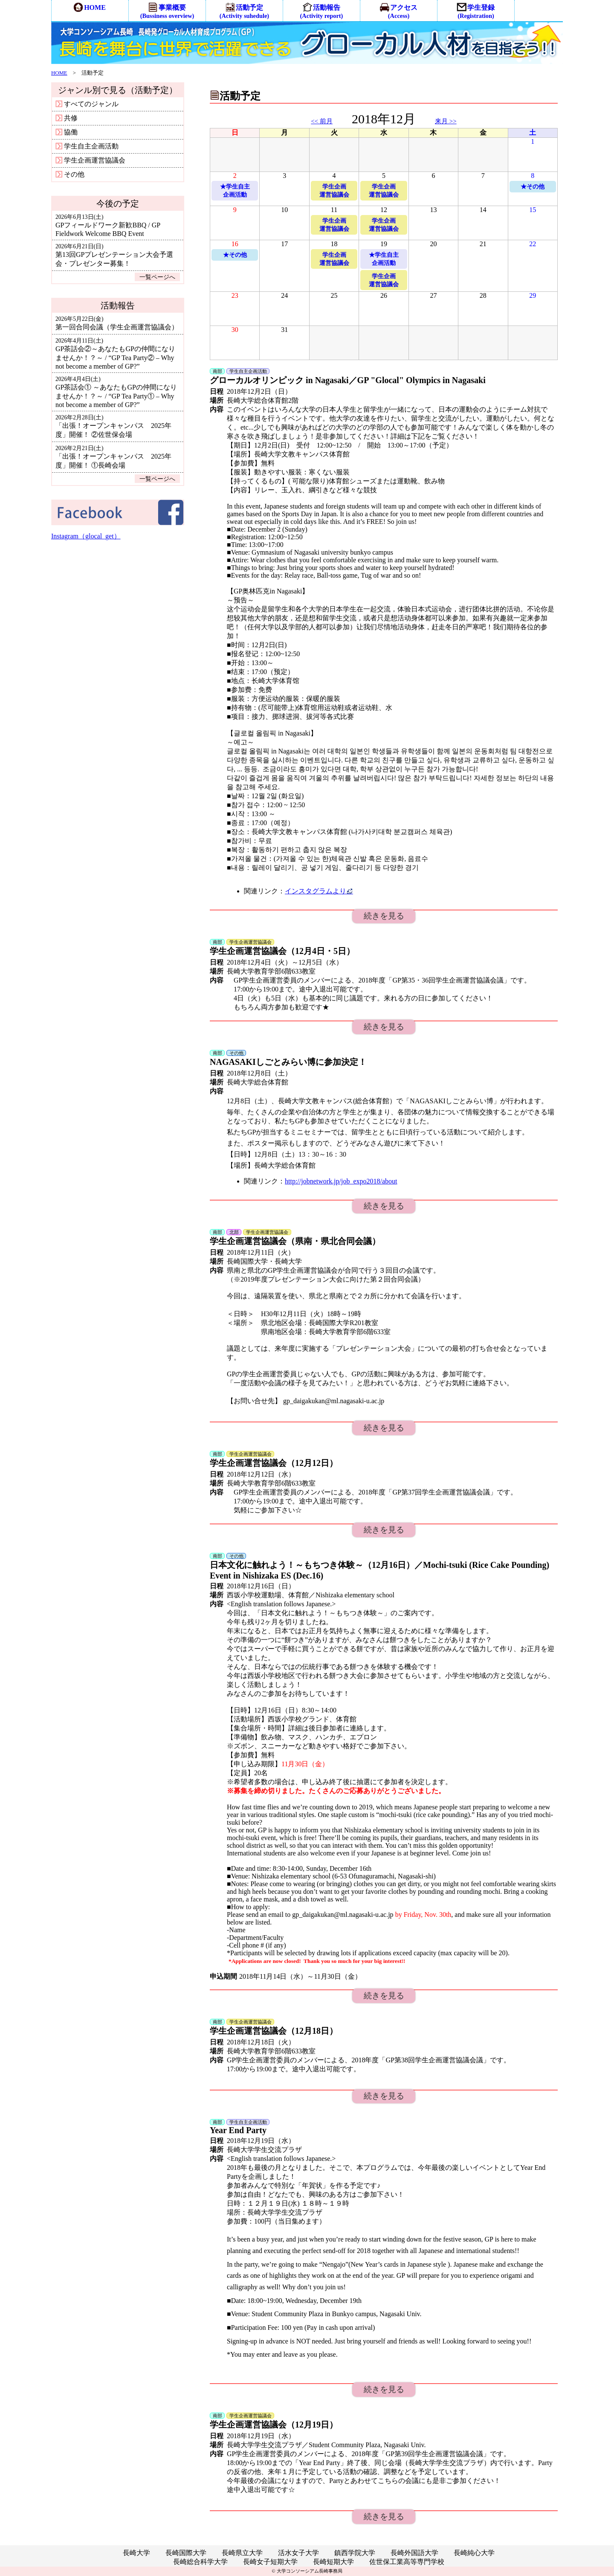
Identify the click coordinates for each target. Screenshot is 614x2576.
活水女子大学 (298, 2552)
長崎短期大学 (333, 2561)
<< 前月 (322, 121)
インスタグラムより (319, 891)
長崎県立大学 (242, 2552)
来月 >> (446, 121)
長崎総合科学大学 (200, 2561)
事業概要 (167, 10)
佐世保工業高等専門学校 (406, 2561)
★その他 (532, 186)
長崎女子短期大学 (270, 2561)
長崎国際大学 (185, 2552)
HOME (89, 7)
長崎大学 (136, 2552)
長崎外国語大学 (414, 2552)
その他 (69, 174)
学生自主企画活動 (87, 146)
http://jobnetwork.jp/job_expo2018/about (341, 1181)
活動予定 (244, 10)
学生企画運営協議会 (90, 160)
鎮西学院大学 (354, 2552)
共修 (66, 118)
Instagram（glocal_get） (86, 536)
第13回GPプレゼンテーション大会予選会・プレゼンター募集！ (114, 255)
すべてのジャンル (87, 104)
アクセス (398, 10)
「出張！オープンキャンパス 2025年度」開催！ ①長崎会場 (113, 457)
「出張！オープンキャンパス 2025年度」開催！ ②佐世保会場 (113, 426)
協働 (66, 132)
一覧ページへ (157, 276)
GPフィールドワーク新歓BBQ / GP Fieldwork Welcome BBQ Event (107, 225)
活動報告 (321, 10)
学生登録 (476, 10)
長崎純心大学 (474, 2552)
